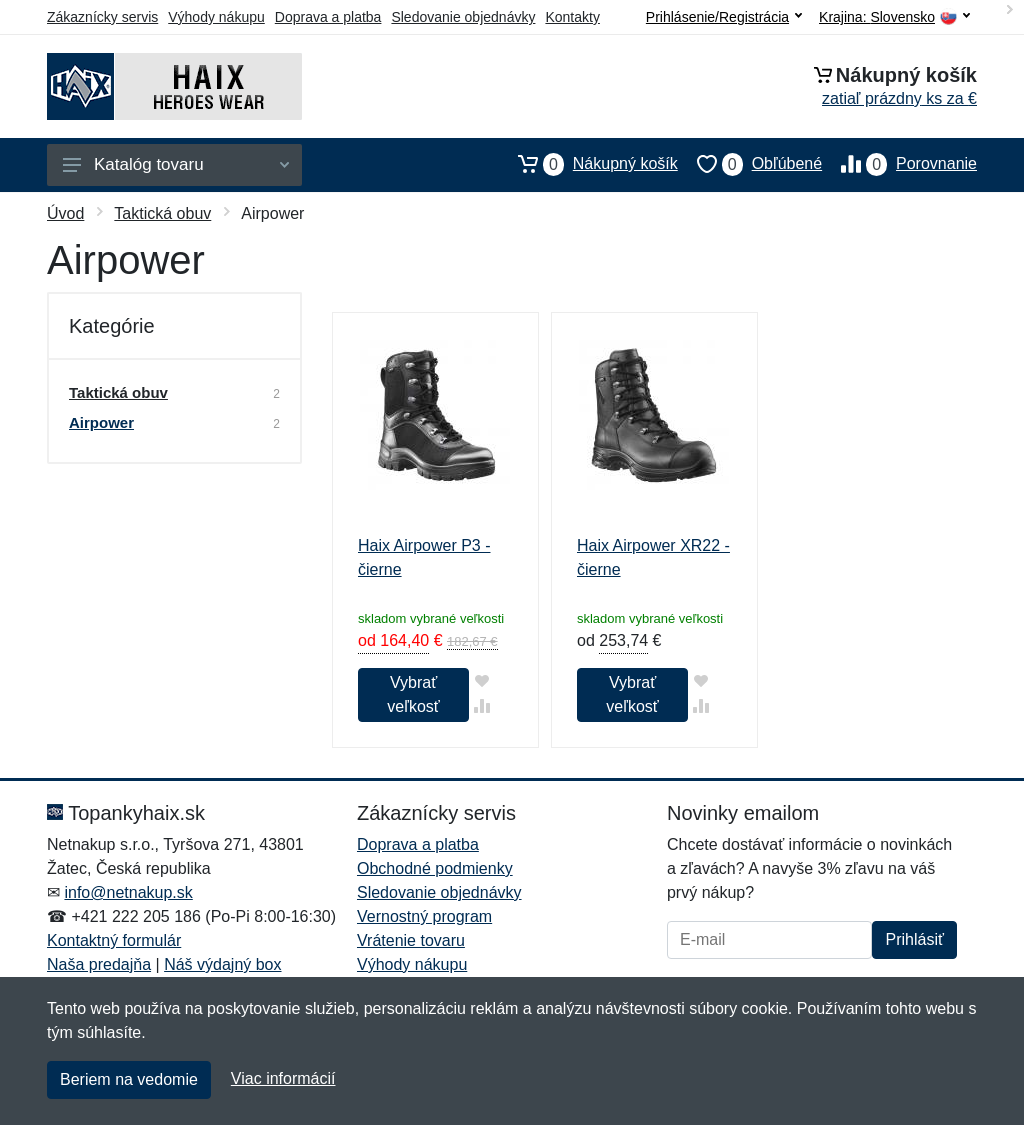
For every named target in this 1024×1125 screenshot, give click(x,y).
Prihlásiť (914, 939)
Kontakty (572, 17)
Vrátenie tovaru (411, 940)
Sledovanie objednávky (463, 17)
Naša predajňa (99, 964)
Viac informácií (283, 1078)
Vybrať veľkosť (413, 694)
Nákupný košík (588, 164)
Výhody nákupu (216, 17)
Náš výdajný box (222, 964)
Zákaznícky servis (102, 17)
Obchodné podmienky (435, 868)
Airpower (101, 422)
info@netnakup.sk (128, 892)
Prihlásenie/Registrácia (724, 17)
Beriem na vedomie (129, 1079)
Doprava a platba (328, 17)
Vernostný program (424, 916)
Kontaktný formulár (114, 940)
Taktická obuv (162, 213)
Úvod (65, 213)
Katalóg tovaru (176, 164)
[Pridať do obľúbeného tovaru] (481, 680)
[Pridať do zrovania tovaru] (481, 705)
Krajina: (894, 17)
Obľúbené (750, 164)
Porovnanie (899, 164)
